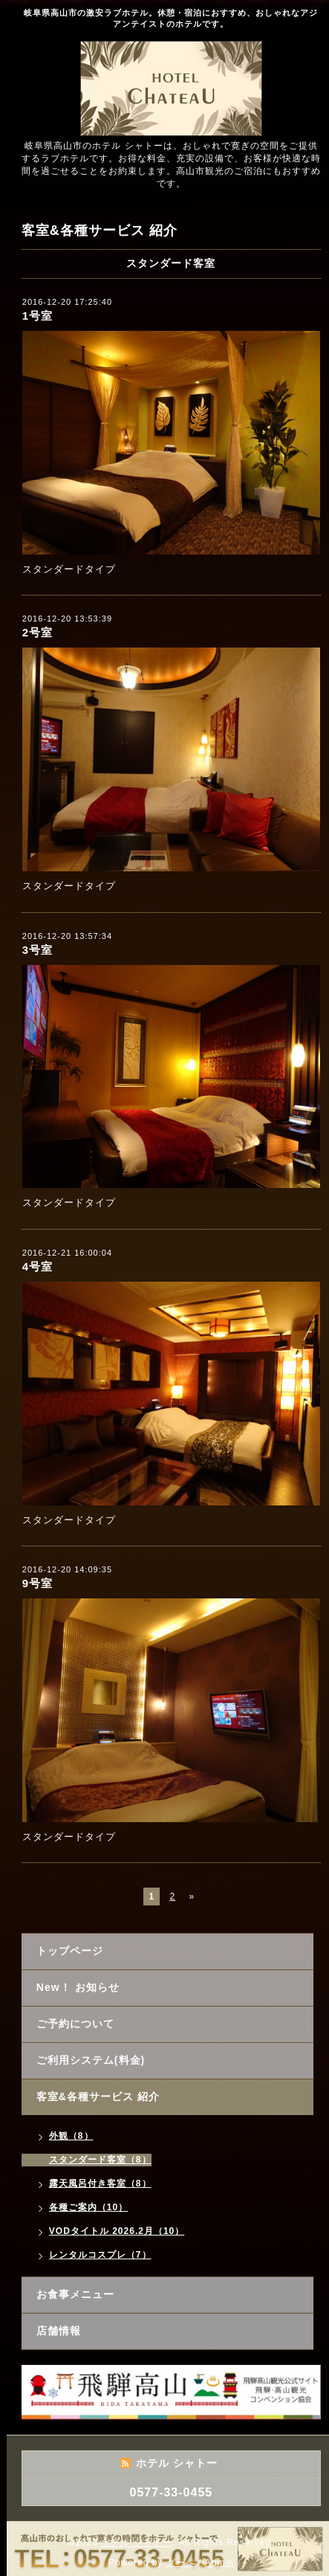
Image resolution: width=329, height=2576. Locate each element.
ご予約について (75, 2024)
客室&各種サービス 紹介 (98, 2096)
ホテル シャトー (136, 2542)
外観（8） (71, 2136)
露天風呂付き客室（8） (100, 2183)
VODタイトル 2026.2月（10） (116, 2231)
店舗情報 (58, 2331)
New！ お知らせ (78, 1987)
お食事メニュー (75, 2294)
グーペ (180, 2562)
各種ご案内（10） (88, 2207)
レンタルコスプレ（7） (100, 2255)
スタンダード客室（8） (100, 2159)
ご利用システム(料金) (90, 2060)
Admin (219, 2562)
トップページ (69, 1951)
